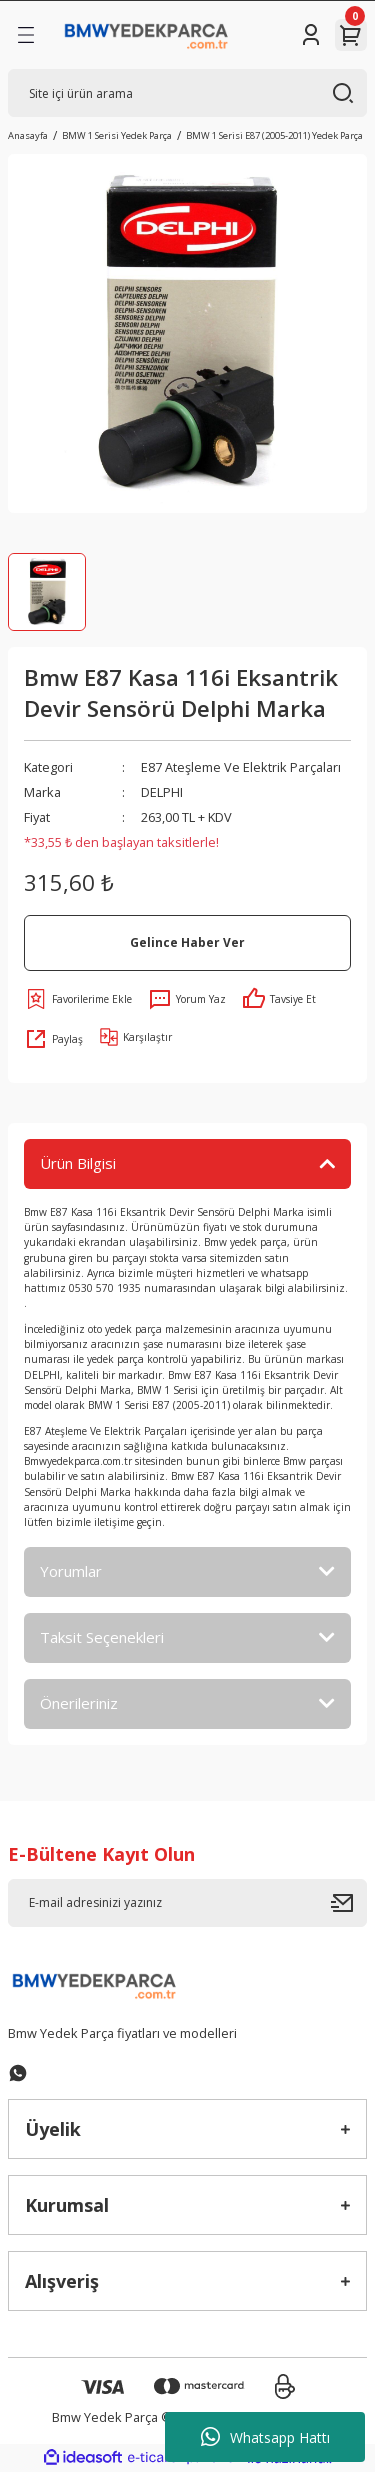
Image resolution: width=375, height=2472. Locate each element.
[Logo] (146, 35)
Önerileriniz (79, 1703)
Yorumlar (71, 1571)
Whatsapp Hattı (265, 2437)
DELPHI (162, 792)
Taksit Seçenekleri (102, 1637)
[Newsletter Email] (187, 1903)
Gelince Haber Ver (187, 942)
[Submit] (349, 1903)
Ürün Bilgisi (78, 1163)
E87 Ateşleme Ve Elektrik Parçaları (241, 767)
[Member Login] (311, 35)
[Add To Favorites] (78, 999)
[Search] (187, 93)
